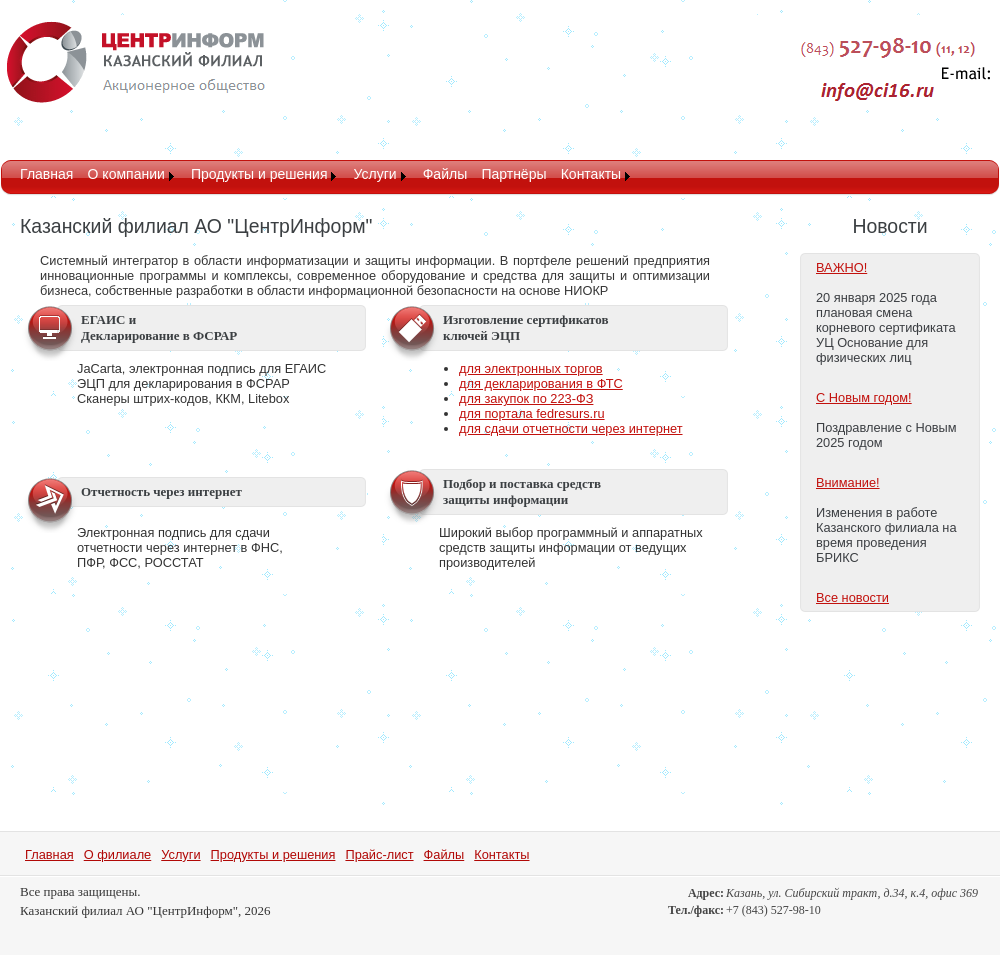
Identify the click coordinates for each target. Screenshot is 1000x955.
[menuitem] (46, 176)
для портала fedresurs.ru (532, 413)
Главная (46, 174)
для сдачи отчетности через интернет (571, 428)
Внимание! (848, 482)
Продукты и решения (259, 174)
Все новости (852, 597)
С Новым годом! (864, 397)
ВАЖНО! (841, 267)
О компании (126, 174)
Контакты (591, 174)
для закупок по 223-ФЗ (526, 398)
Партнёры (513, 174)
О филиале (118, 854)
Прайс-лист (379, 854)
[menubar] (326, 176)
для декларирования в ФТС (541, 383)
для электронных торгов (531, 368)
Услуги (375, 174)
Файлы (445, 174)
